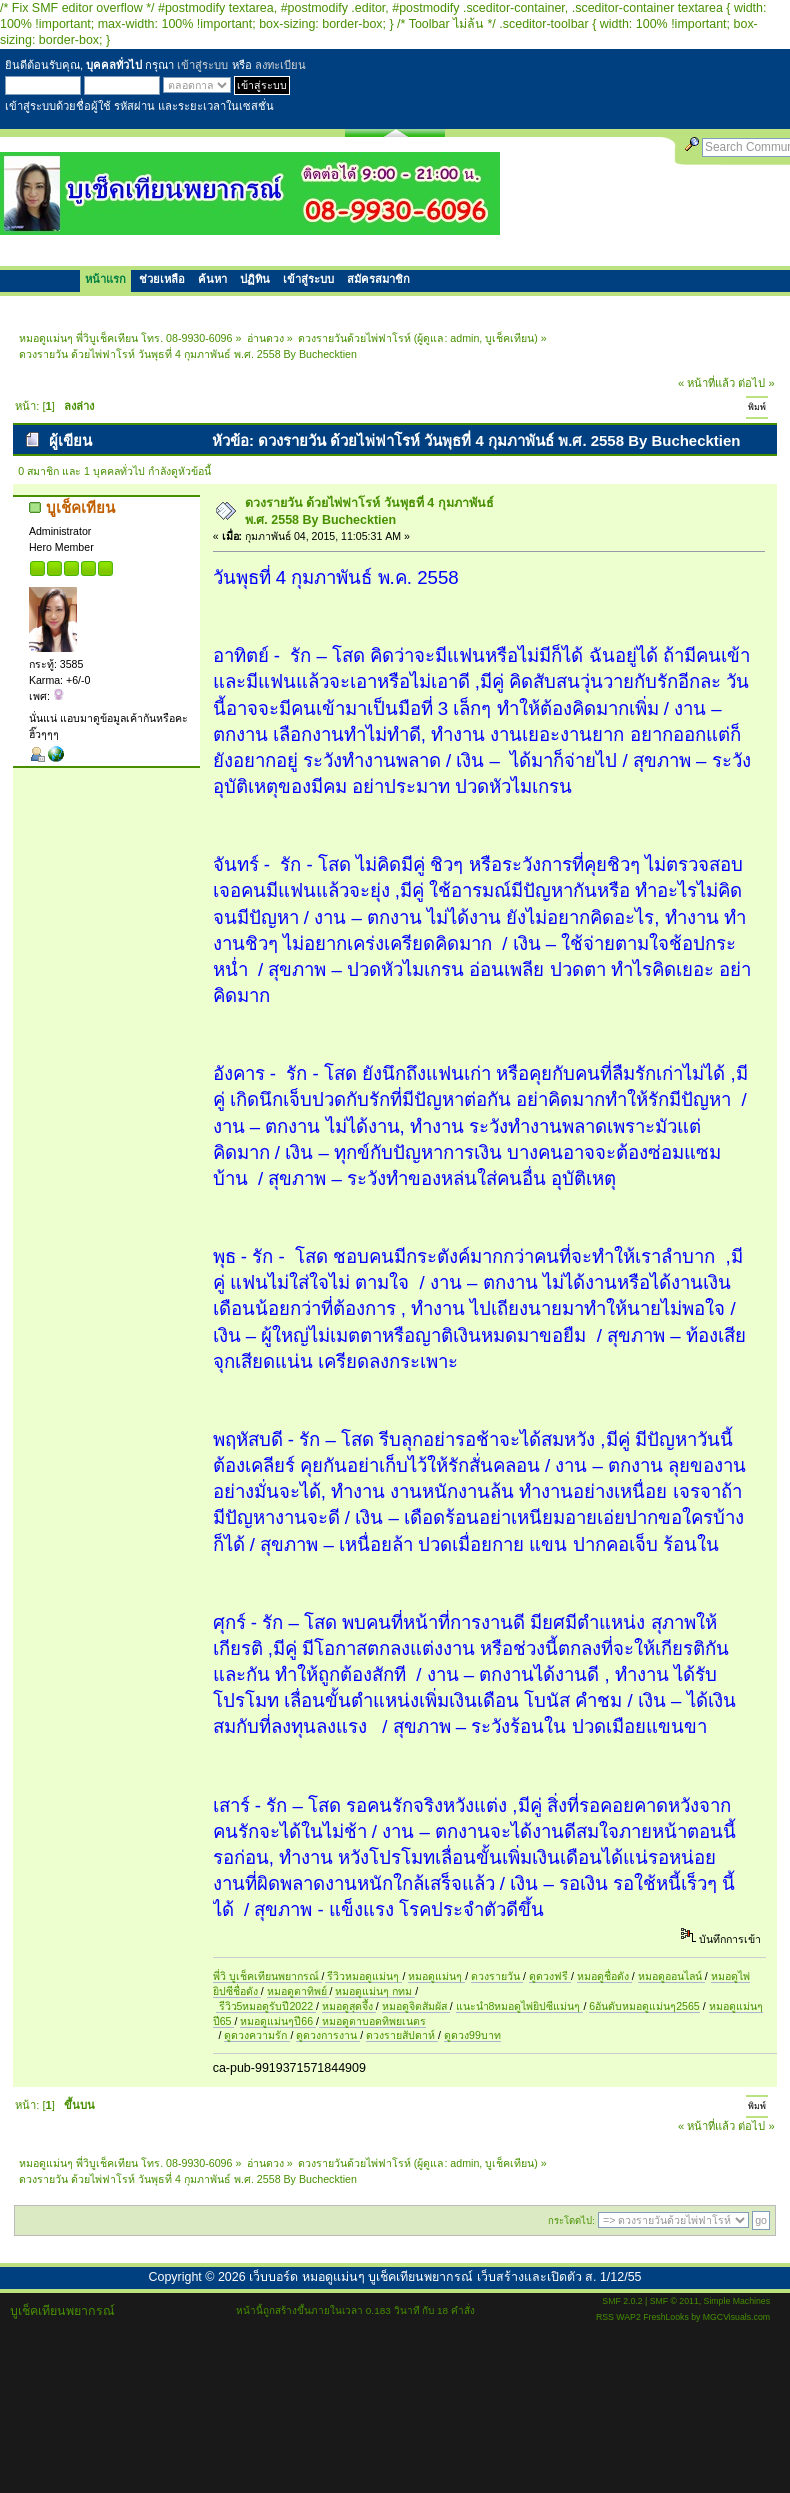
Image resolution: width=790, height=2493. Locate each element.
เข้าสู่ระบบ (202, 65)
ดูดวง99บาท (472, 2035)
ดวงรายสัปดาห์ (402, 2035)
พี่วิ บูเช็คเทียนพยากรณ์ (267, 1976)
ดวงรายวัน (497, 1976)
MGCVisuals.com (736, 2317)
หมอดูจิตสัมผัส (416, 2006)
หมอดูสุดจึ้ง (349, 2006)
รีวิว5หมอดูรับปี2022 (266, 2006)
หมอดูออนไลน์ (671, 1976)
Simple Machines (737, 2301)
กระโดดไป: (571, 2220)
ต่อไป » (756, 383)
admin (464, 338)
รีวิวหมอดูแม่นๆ (364, 1976)
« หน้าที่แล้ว (706, 383)
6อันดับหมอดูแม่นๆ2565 (644, 2006)
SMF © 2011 (674, 2301)
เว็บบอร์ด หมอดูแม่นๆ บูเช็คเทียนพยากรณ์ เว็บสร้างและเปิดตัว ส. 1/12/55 (445, 2277)
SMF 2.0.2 (622, 2301)
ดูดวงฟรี (550, 1976)
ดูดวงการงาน (328, 2035)
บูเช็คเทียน (509, 338)
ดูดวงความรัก (257, 2035)
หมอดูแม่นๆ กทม (375, 1991)
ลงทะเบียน (280, 65)
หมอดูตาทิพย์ (298, 1991)
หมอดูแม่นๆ (436, 1976)
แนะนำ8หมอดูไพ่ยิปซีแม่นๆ (520, 2006)
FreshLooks (666, 2317)
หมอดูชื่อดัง (604, 1976)
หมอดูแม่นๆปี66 (278, 2021)
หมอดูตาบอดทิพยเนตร (372, 2021)
